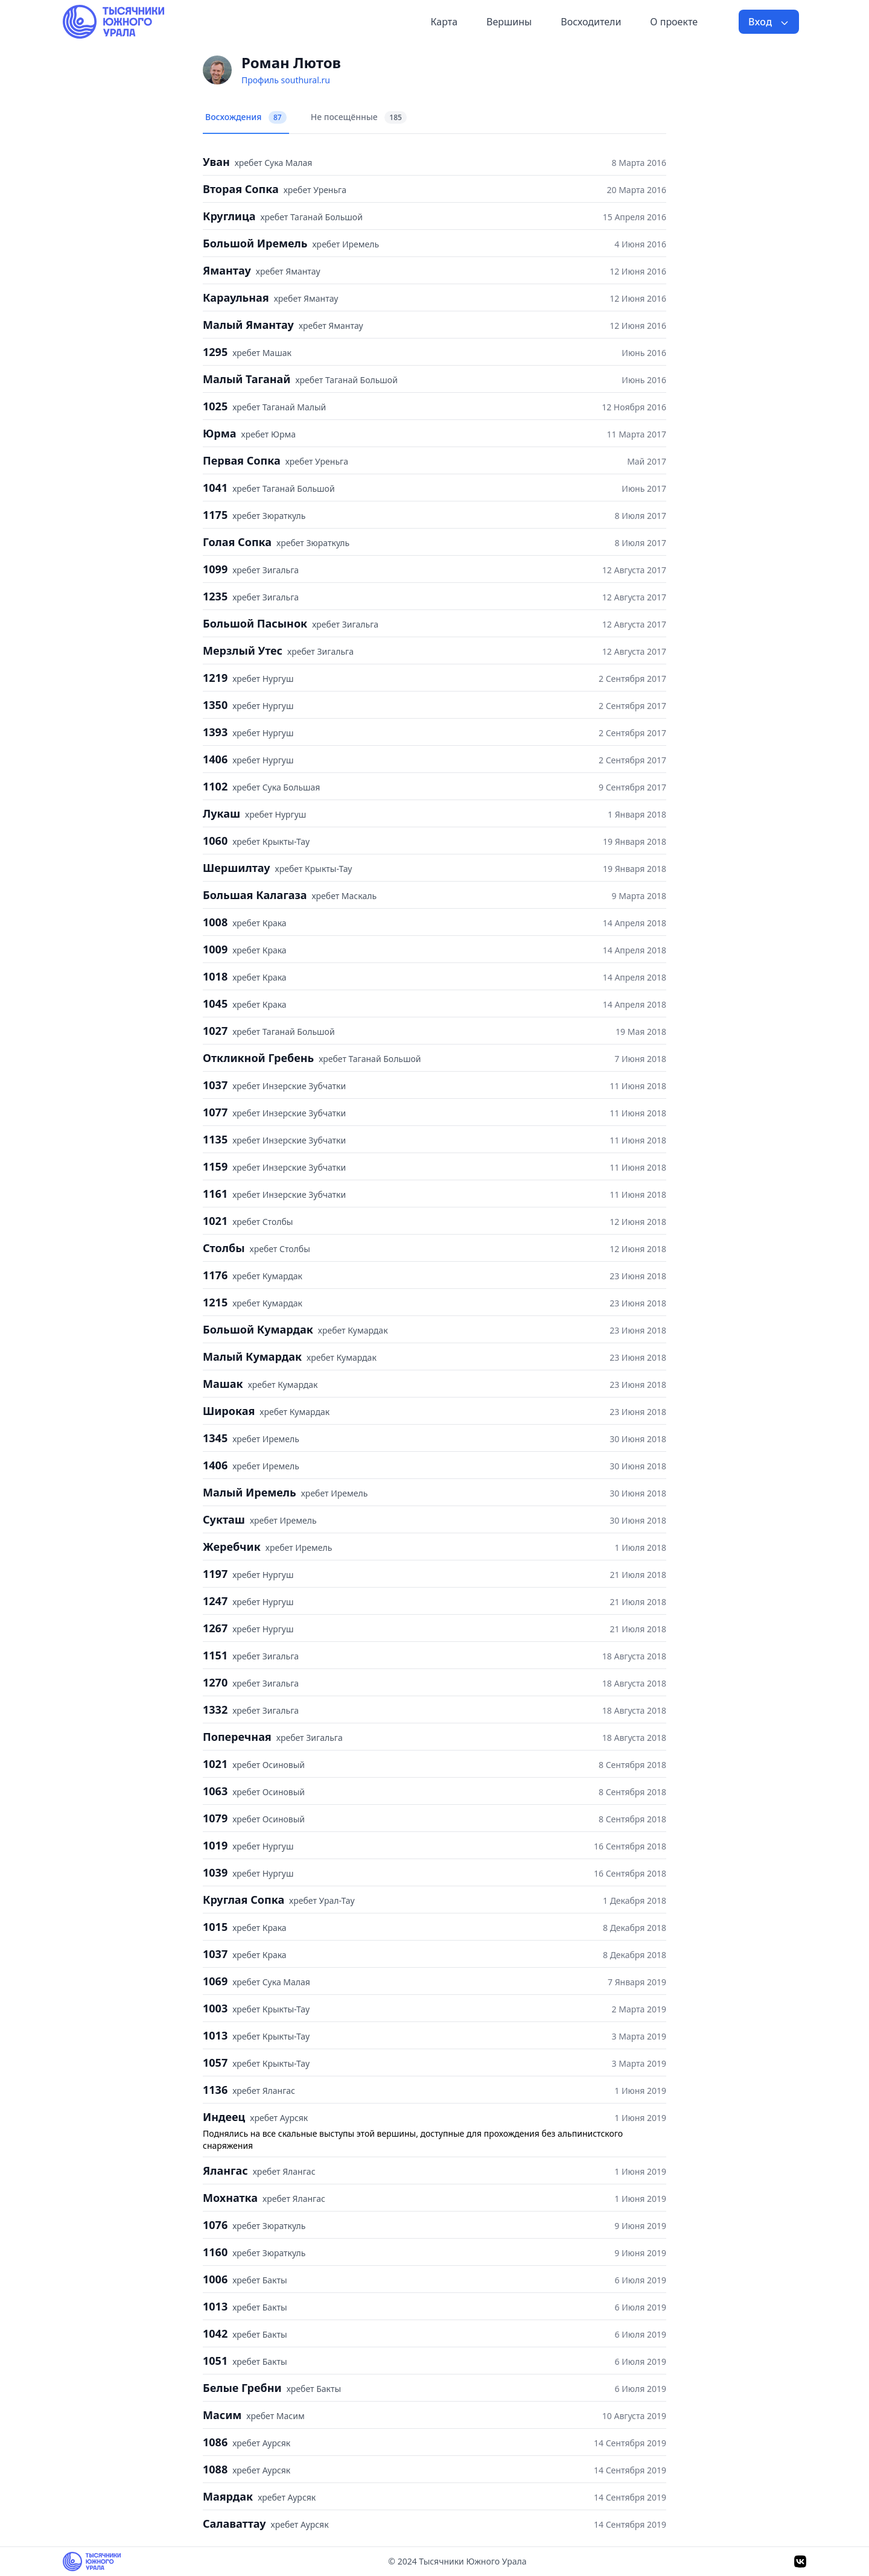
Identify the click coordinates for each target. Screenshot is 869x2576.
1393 (215, 732)
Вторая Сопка (241, 189)
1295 (215, 352)
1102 (215, 786)
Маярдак (228, 2496)
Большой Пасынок (255, 623)
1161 (215, 1193)
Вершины (509, 21)
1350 (215, 705)
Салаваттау (234, 2523)
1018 (215, 976)
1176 (215, 1275)
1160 (215, 2252)
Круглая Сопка (243, 1899)
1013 (215, 2035)
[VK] (800, 2561)
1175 (215, 514)
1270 (215, 1682)
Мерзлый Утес (242, 650)
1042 (215, 2333)
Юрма (220, 433)
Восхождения (246, 117)
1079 (215, 1818)
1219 (215, 677)
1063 (215, 1791)
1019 (215, 1845)
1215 (215, 1302)
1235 (215, 596)
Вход (768, 21)
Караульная (236, 297)
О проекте (674, 21)
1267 (215, 1628)
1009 (215, 949)
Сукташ (224, 1519)
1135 (215, 1139)
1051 (215, 2360)
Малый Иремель (249, 1492)
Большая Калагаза (255, 895)
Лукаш (221, 813)
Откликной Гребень (258, 1058)
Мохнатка (230, 2197)
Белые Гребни (242, 2387)
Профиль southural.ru (285, 80)
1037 (215, 1085)
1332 (215, 1709)
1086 (215, 2442)
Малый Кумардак (252, 1356)
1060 (215, 840)
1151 (215, 1655)
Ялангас (225, 2170)
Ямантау (227, 270)
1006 (215, 2279)
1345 (215, 1438)
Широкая (229, 1411)
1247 (215, 1601)
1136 (215, 2089)
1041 (215, 487)
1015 (215, 1926)
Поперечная (237, 1736)
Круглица (229, 216)
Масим (222, 2415)
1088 (215, 2469)
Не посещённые (359, 117)
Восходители (591, 21)
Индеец (224, 2117)
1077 (215, 1112)
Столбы (224, 1248)
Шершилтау (236, 867)
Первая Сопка (242, 460)
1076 (215, 2225)
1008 (215, 922)
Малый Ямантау (248, 324)
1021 (215, 1220)
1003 (215, 2008)
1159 (215, 1166)
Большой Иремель (255, 243)
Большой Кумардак (258, 1329)
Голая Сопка (237, 542)
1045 (215, 1003)
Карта (443, 21)
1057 (215, 2062)
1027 (215, 1030)
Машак (223, 1383)
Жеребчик (232, 1546)
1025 (215, 406)
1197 (215, 1573)
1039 (215, 1872)
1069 (215, 1981)
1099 (215, 569)
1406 (215, 759)
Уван (216, 161)
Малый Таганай (246, 379)
